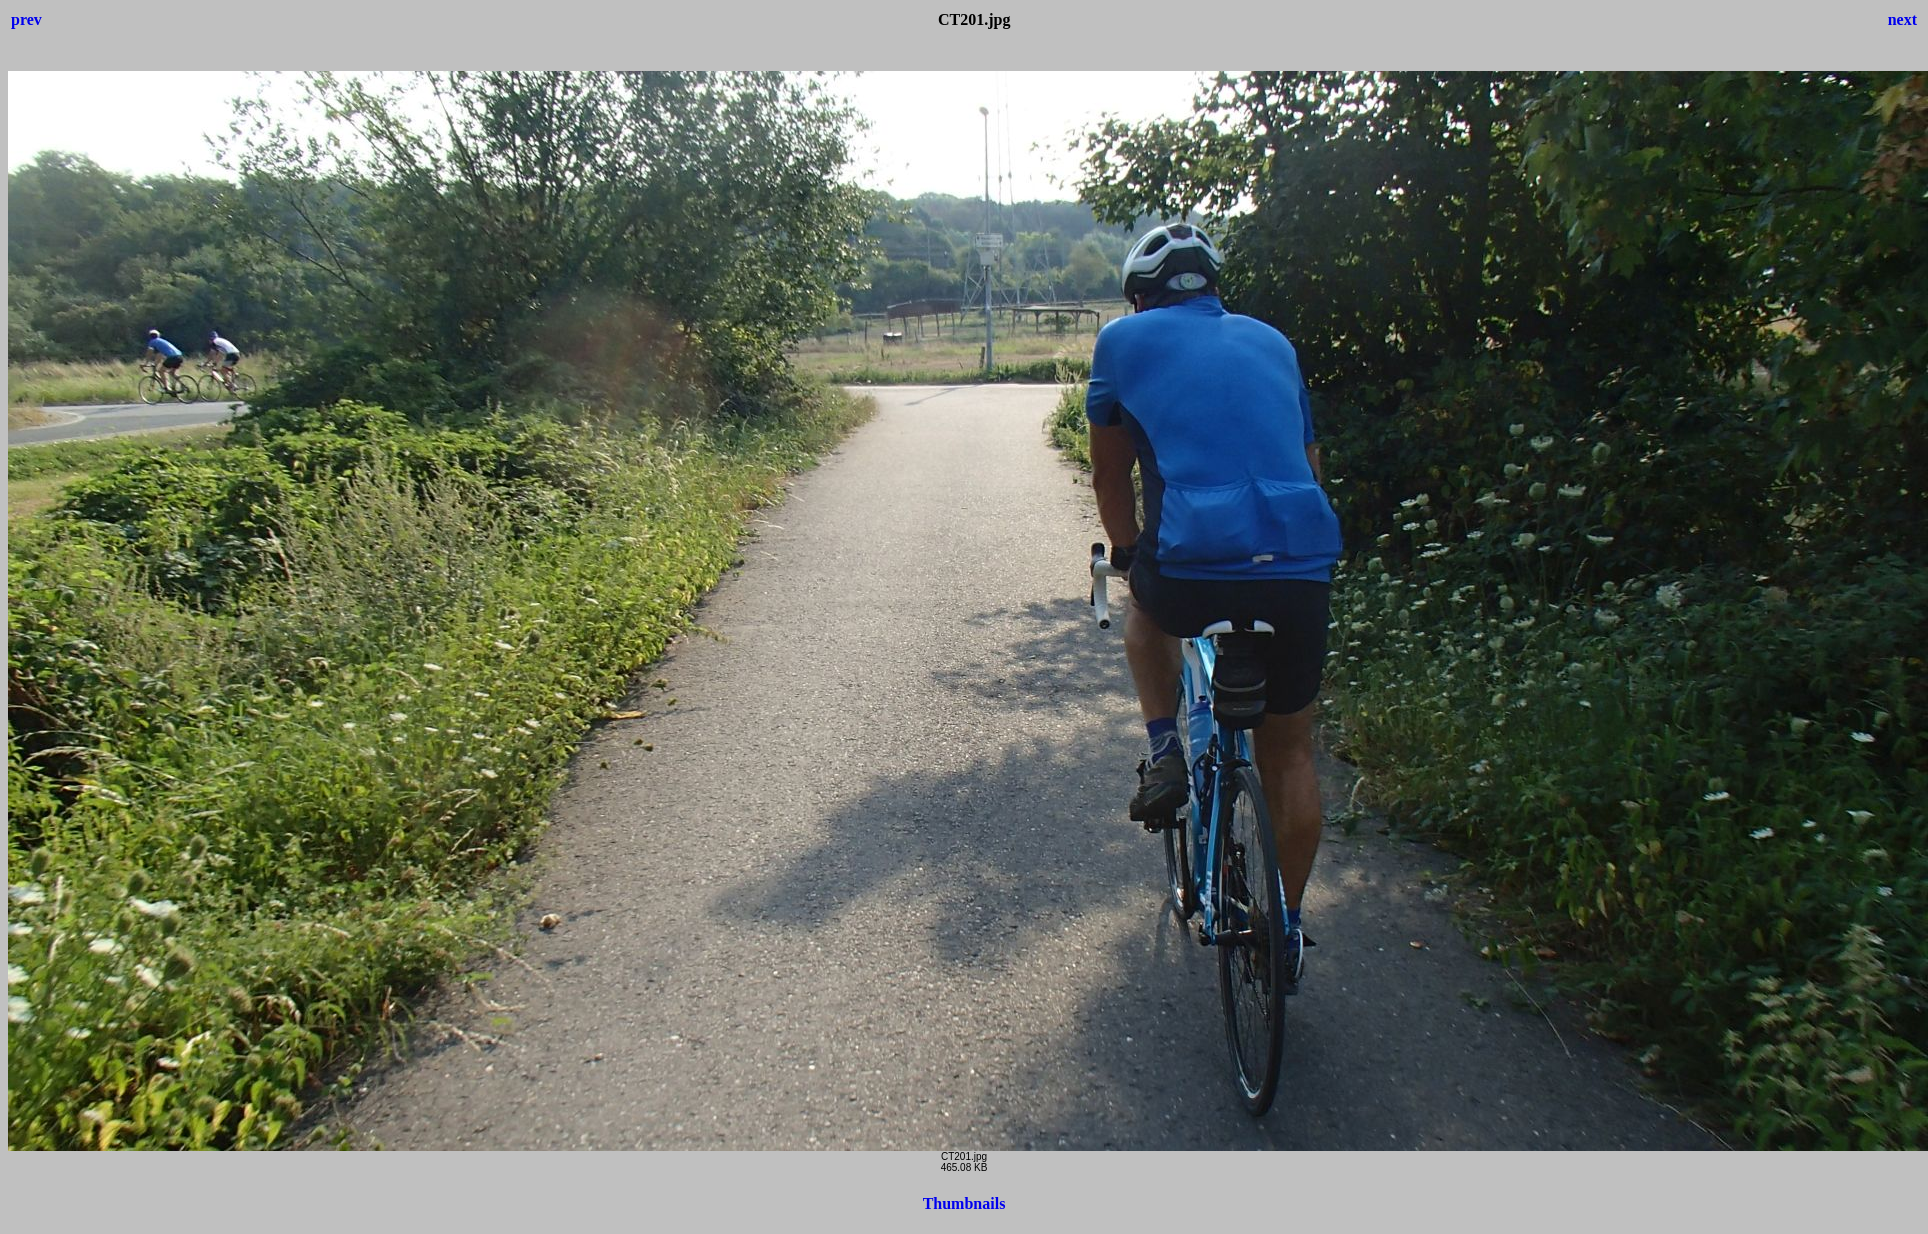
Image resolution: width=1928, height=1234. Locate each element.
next (1902, 19)
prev (26, 19)
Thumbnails (964, 1203)
